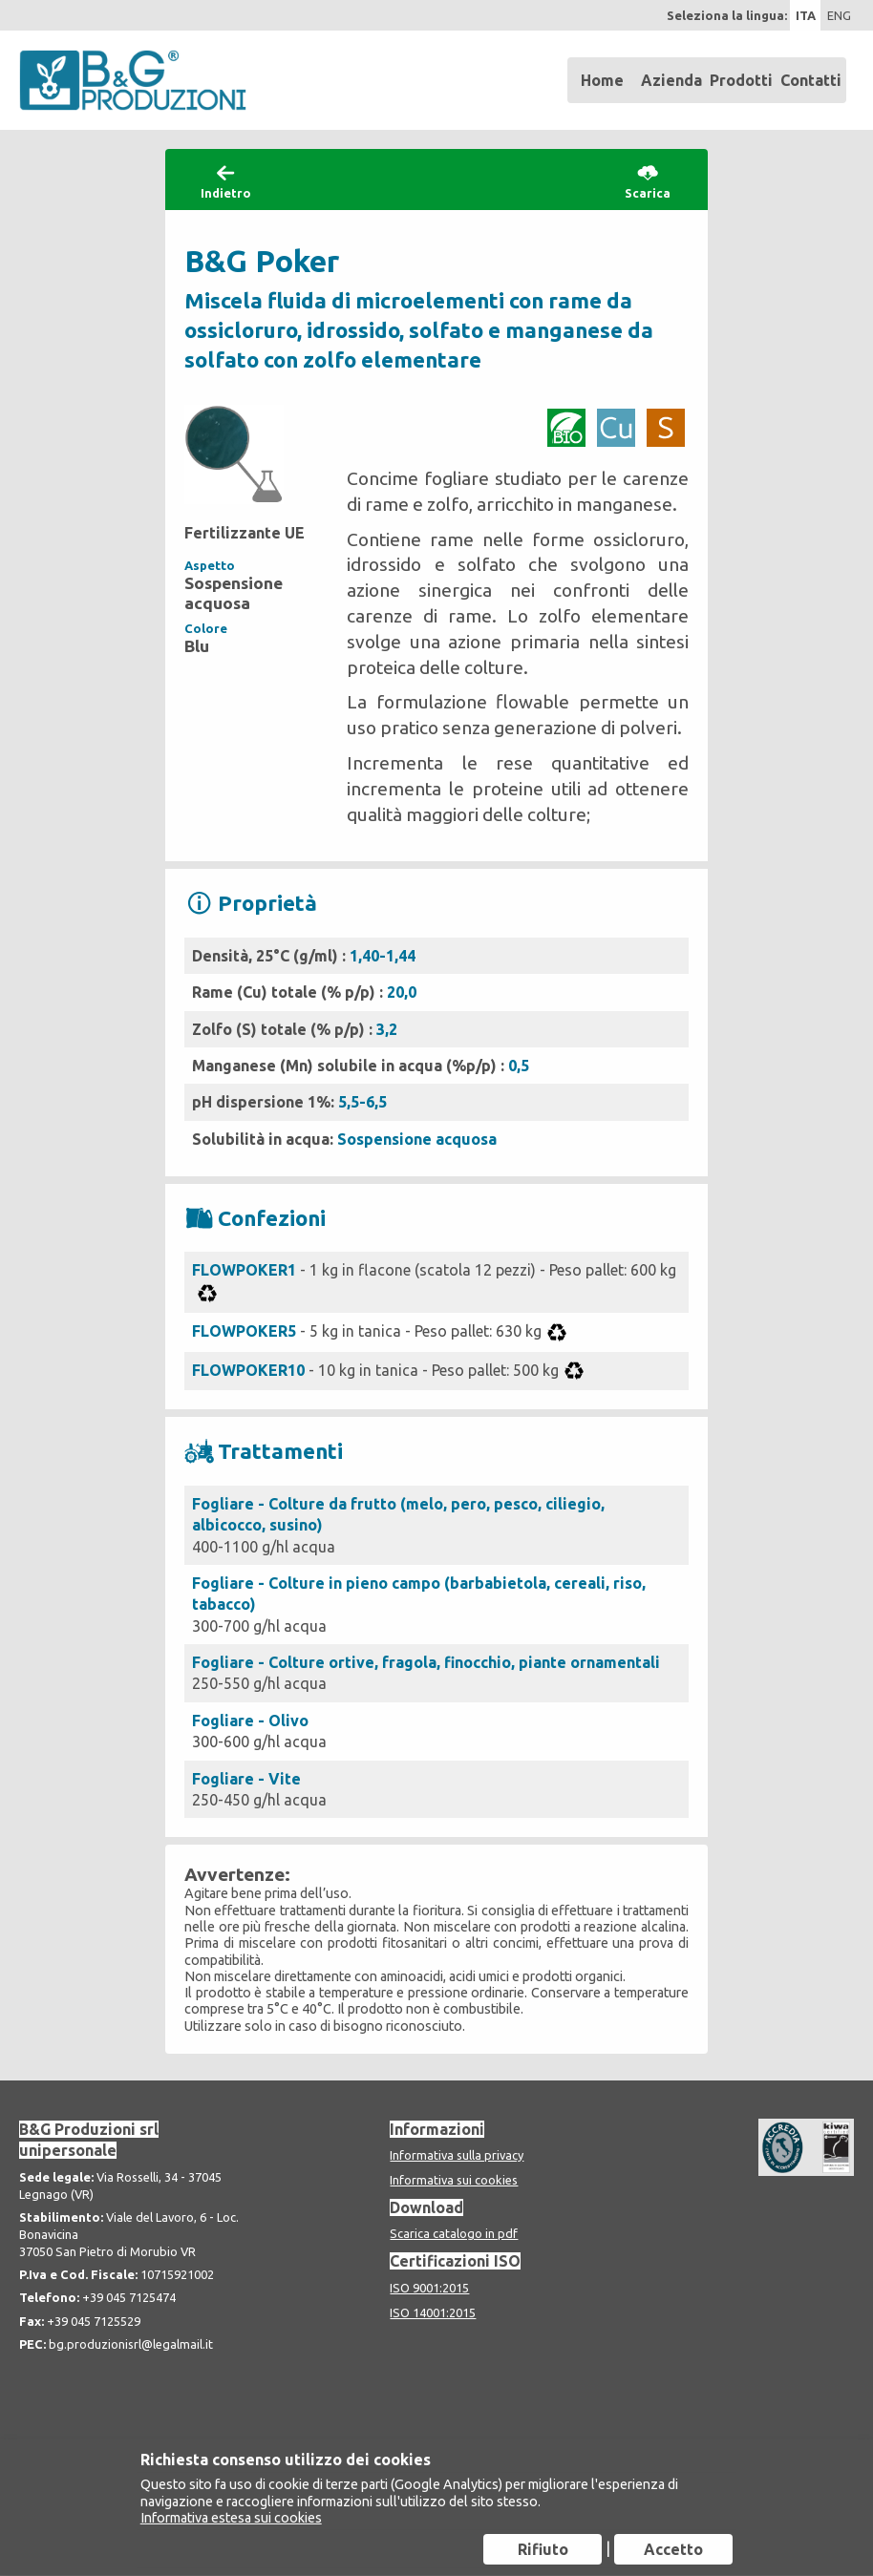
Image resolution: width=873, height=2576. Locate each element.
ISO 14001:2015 (433, 2312)
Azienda (671, 80)
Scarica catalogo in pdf (454, 2233)
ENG (839, 15)
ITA (806, 15)
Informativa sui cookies (454, 2179)
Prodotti (741, 80)
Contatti (810, 80)
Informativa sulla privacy (456, 2155)
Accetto (673, 2548)
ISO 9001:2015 (429, 2287)
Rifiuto (543, 2548)
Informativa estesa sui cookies (231, 2517)
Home (602, 80)
